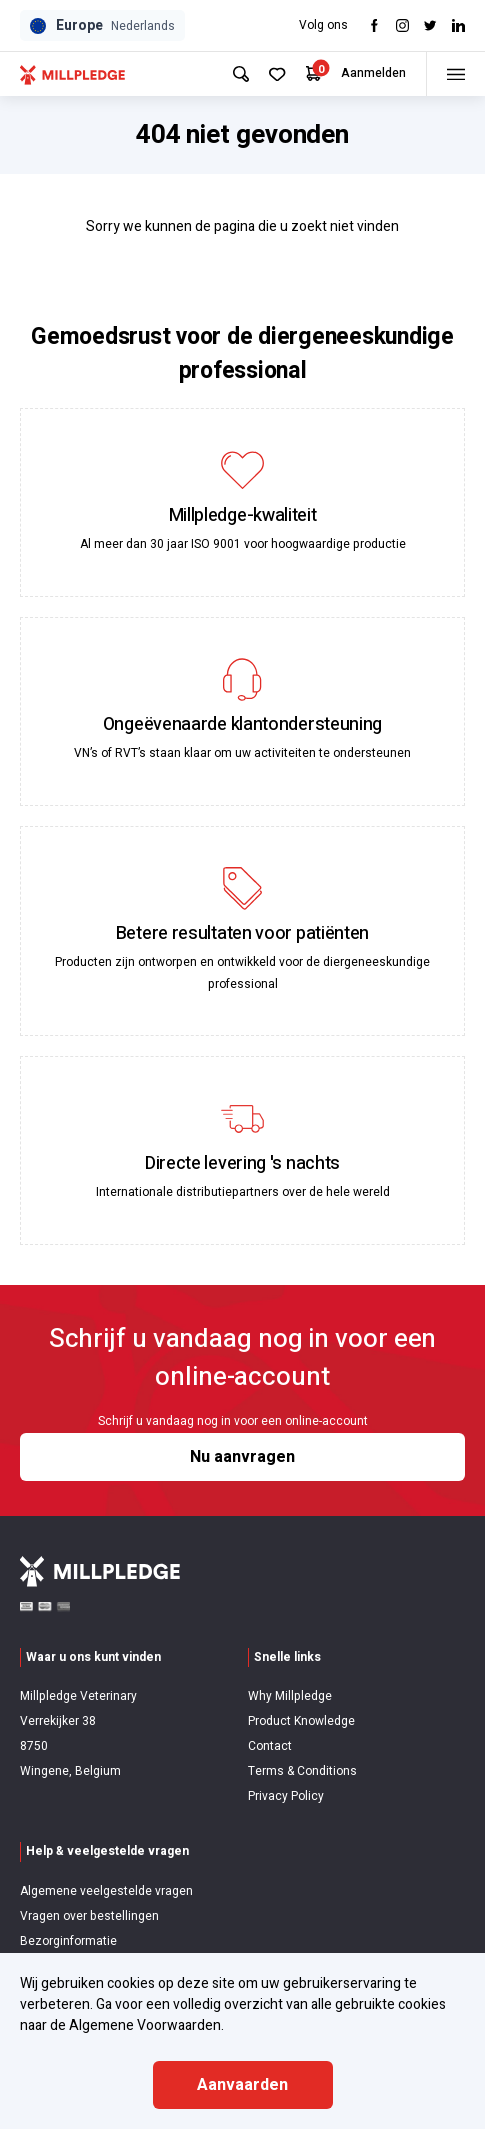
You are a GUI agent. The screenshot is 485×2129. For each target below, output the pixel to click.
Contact (270, 1746)
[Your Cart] (313, 73)
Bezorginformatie (68, 1941)
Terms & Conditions (302, 1771)
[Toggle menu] (455, 74)
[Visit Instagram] (402, 25)
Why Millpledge (290, 1696)
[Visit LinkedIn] (458, 25)
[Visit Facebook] (374, 25)
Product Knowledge (301, 1721)
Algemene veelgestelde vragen (106, 1891)
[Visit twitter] (430, 25)
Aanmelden (373, 73)
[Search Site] (241, 74)
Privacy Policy (286, 1796)
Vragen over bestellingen (89, 1916)
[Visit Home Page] (72, 74)
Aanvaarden (242, 2085)
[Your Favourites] (277, 74)
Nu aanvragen (242, 1457)
